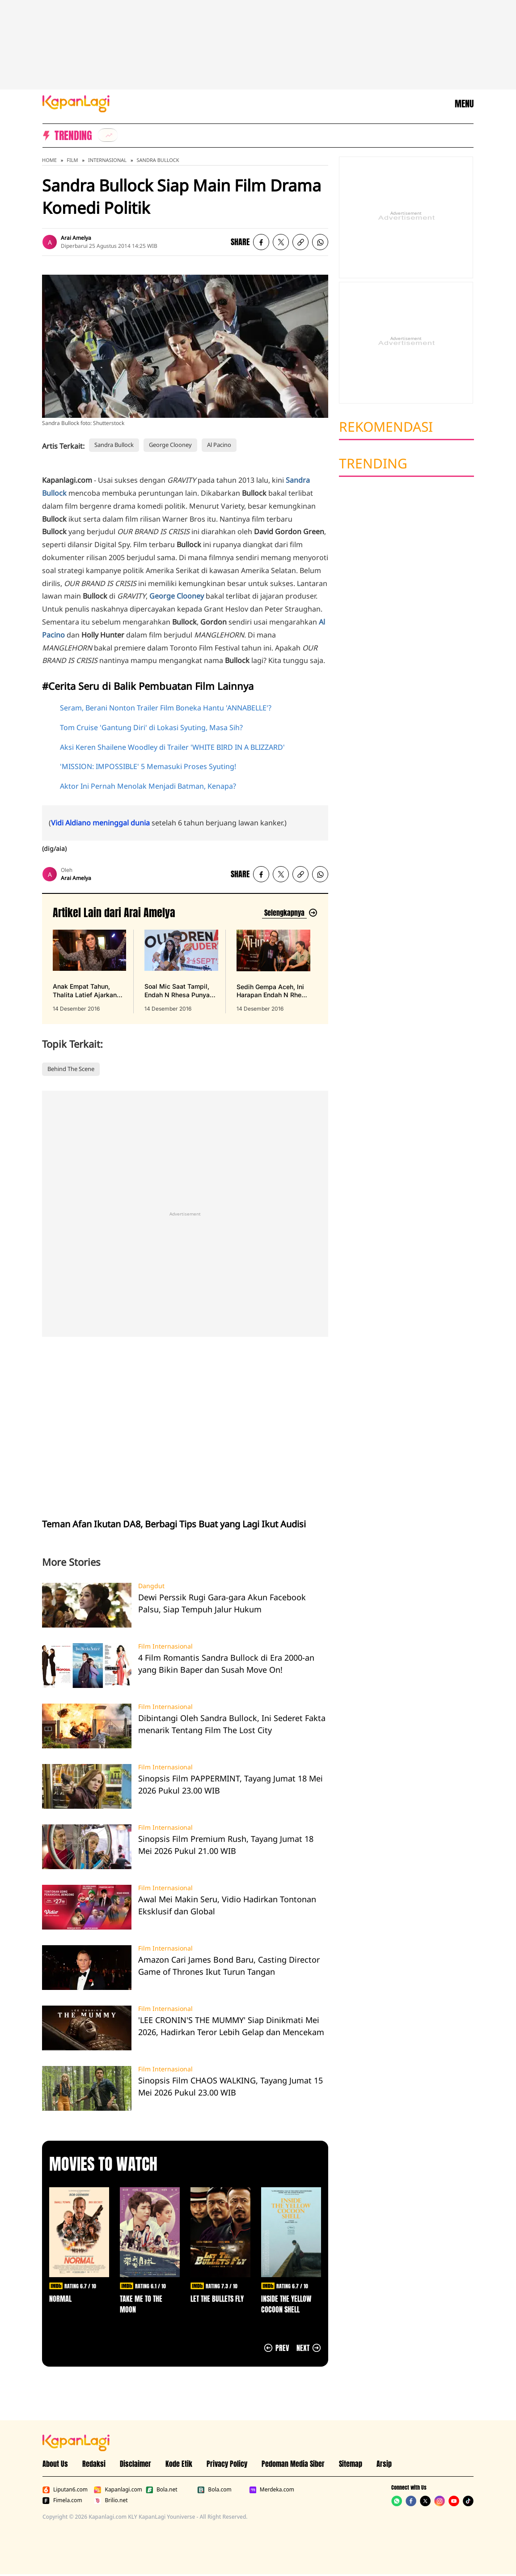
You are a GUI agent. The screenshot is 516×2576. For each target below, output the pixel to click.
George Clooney (170, 445)
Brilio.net (110, 2500)
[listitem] (107, 135)
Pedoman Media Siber (293, 2463)
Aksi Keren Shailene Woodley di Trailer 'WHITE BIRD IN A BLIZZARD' (172, 747)
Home (49, 160)
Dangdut (151, 1586)
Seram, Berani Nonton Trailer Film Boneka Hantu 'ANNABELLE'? (165, 708)
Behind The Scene (70, 1069)
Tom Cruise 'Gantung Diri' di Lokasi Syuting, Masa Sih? (151, 727)
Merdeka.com (271, 2489)
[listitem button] (300, 242)
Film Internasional (165, 1646)
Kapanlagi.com (118, 2489)
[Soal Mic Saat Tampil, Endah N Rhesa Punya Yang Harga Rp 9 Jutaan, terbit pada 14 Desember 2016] (181, 971)
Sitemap (350, 2463)
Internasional (107, 160)
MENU (464, 104)
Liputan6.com (65, 2489)
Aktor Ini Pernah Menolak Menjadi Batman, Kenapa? (148, 786)
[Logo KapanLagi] (76, 103)
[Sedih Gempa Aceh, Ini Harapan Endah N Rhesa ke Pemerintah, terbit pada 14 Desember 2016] (273, 971)
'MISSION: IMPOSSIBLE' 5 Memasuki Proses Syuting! (148, 766)
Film (72, 160)
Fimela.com (62, 2500)
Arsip (384, 2463)
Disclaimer (135, 2463)
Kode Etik (178, 2463)
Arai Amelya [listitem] (76, 238)
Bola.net (162, 2489)
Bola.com (214, 2489)
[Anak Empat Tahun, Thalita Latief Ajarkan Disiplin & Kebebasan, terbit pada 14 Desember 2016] (89, 971)
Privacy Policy (227, 2463)
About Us (55, 2463)
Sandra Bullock (158, 160)
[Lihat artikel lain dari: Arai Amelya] (289, 912)
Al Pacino (219, 445)
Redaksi (94, 2463)
